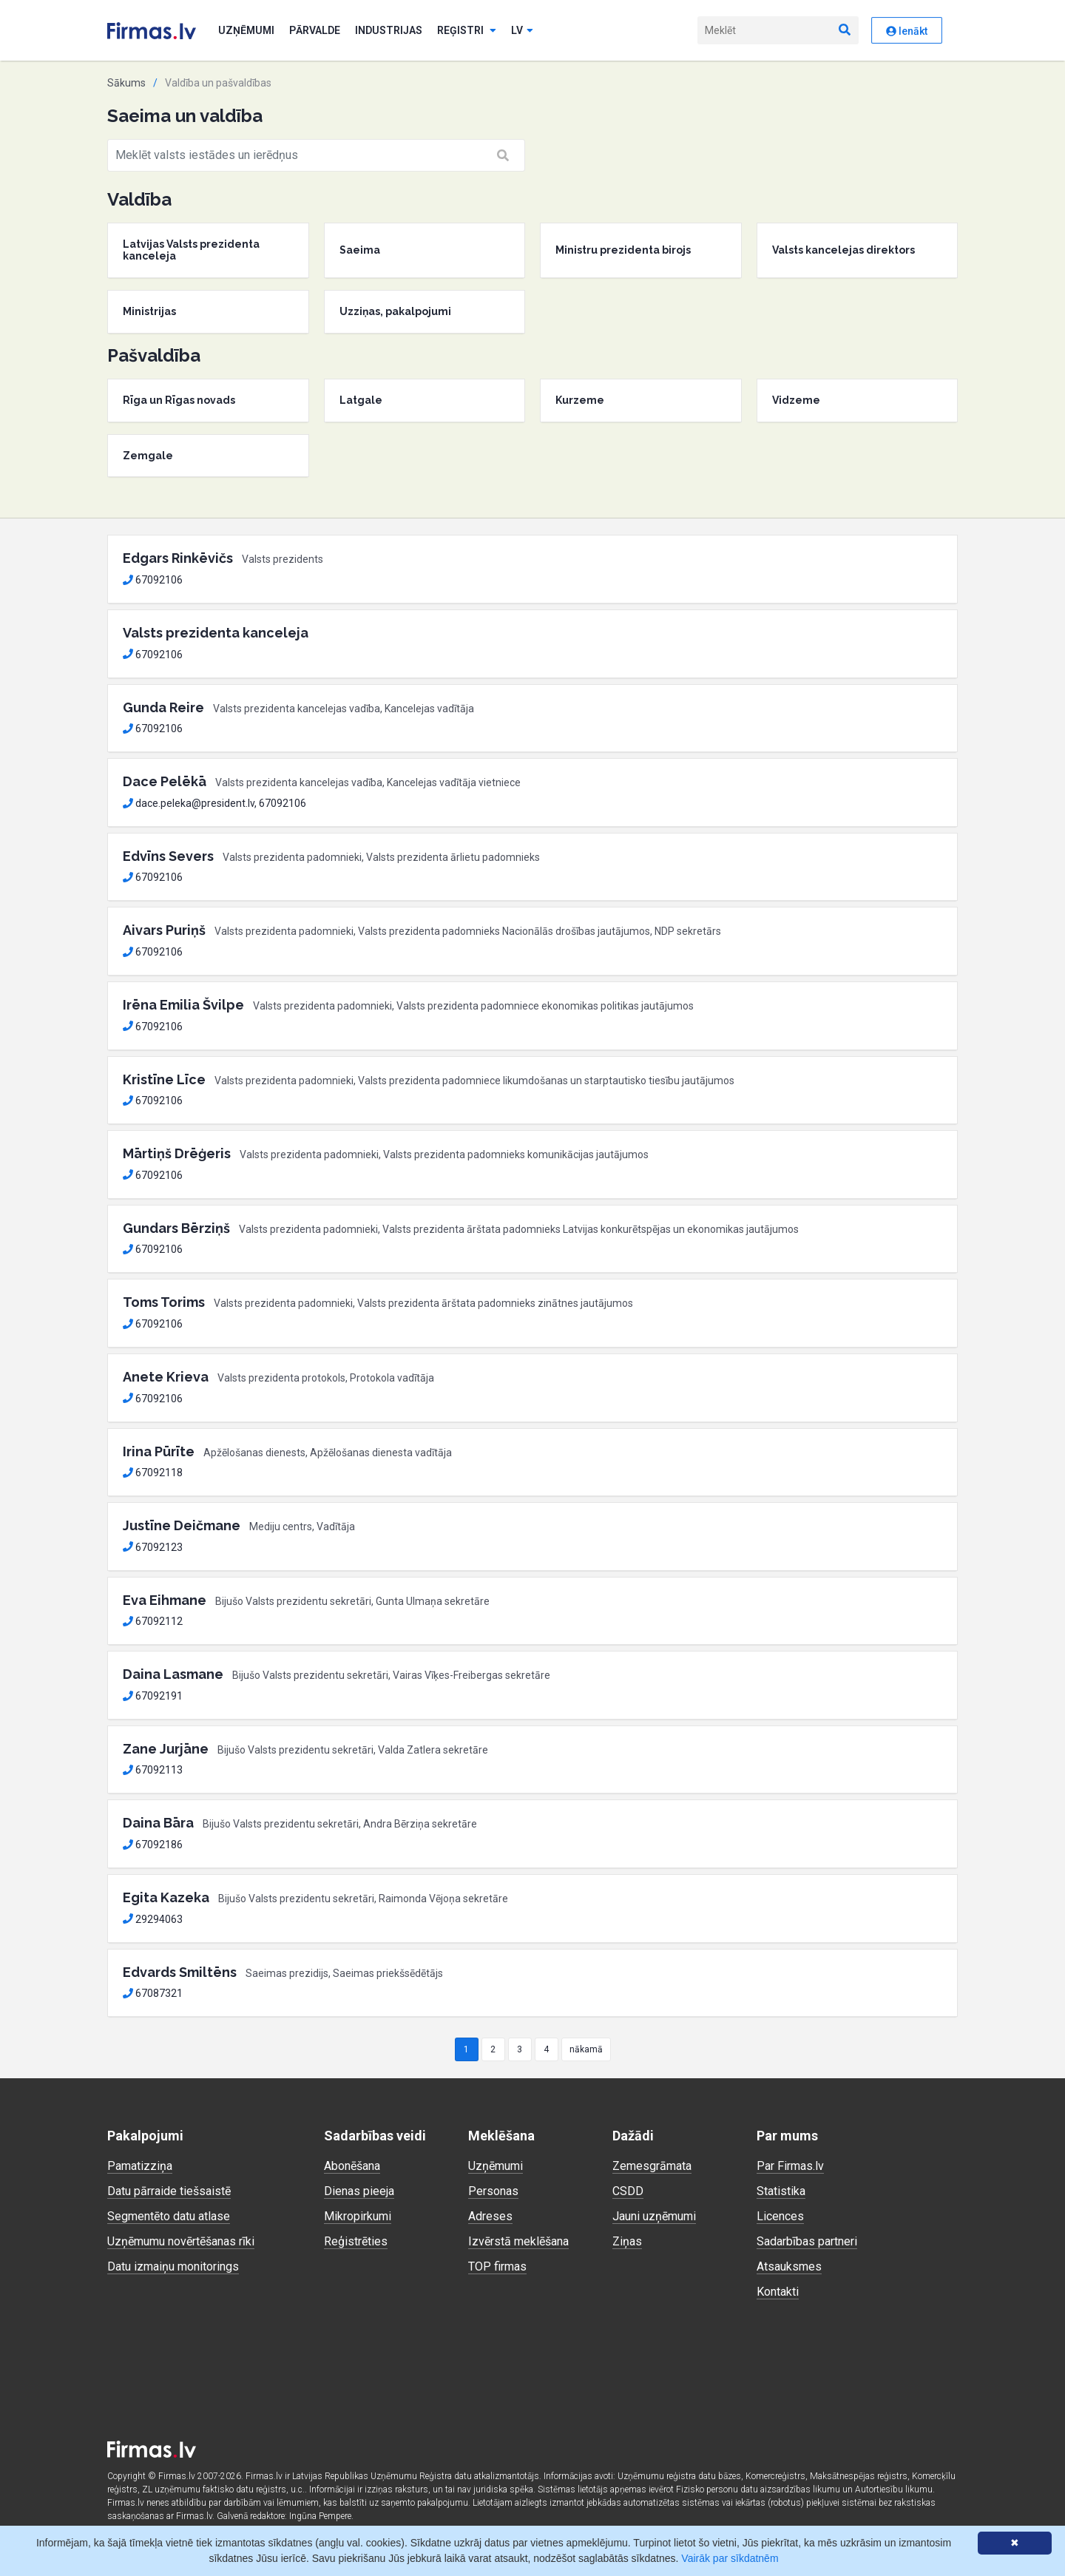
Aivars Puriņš (164, 930)
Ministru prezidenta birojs (623, 250)
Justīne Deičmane (181, 1525)
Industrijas (388, 30)
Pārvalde (314, 30)
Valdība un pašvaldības (218, 83)
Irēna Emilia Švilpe (183, 1005)
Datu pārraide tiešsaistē (169, 2191)
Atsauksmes (789, 2266)
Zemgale (148, 456)
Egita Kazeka (166, 1897)
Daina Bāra (158, 1822)
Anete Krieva (166, 1377)
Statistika (781, 2191)
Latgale (360, 400)
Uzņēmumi (246, 30)
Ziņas (627, 2241)
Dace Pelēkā (164, 781)
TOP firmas (497, 2266)
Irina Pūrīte (159, 1451)
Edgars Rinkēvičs (178, 558)
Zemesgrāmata (652, 2166)
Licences (780, 2216)
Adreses (490, 2216)
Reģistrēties (356, 2241)
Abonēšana (352, 2166)
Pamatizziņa (139, 2166)
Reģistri (466, 30)
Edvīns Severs (168, 856)
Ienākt (906, 31)
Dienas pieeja (359, 2191)
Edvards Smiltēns (180, 1972)
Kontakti (778, 2292)
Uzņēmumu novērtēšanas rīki (180, 2241)
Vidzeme (796, 400)
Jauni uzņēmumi (654, 2216)
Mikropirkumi (357, 2216)
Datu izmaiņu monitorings (173, 2266)
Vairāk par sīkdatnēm (729, 2558)
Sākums (126, 83)
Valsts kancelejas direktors (843, 250)
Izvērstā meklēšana (518, 2241)
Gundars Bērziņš (176, 1228)
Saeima (359, 250)
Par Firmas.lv (790, 2166)
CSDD (627, 2191)
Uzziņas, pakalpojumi (395, 311)
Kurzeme (579, 400)
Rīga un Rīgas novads (179, 400)
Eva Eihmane (164, 1600)
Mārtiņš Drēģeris (177, 1153)
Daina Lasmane (173, 1674)
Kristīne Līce (164, 1079)
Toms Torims (164, 1302)
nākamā (586, 2049)
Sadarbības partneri (807, 2241)
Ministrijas (149, 311)
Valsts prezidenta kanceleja (215, 632)
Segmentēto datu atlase (168, 2216)
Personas (493, 2191)
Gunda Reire (163, 707)
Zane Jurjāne (166, 1749)
